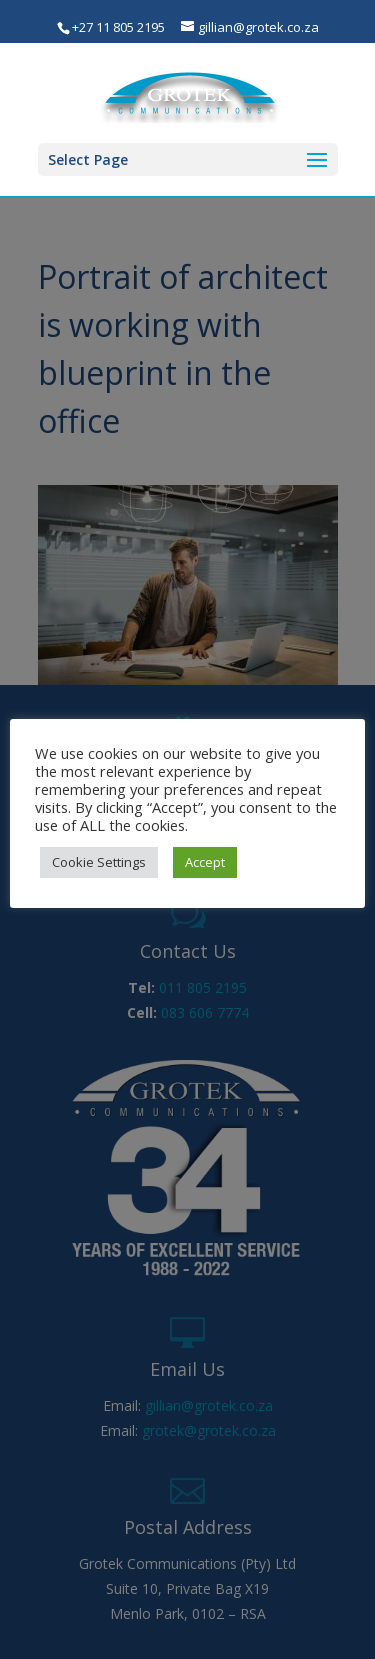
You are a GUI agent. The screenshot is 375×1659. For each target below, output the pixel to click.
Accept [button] (205, 862)
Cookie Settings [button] (99, 862)
